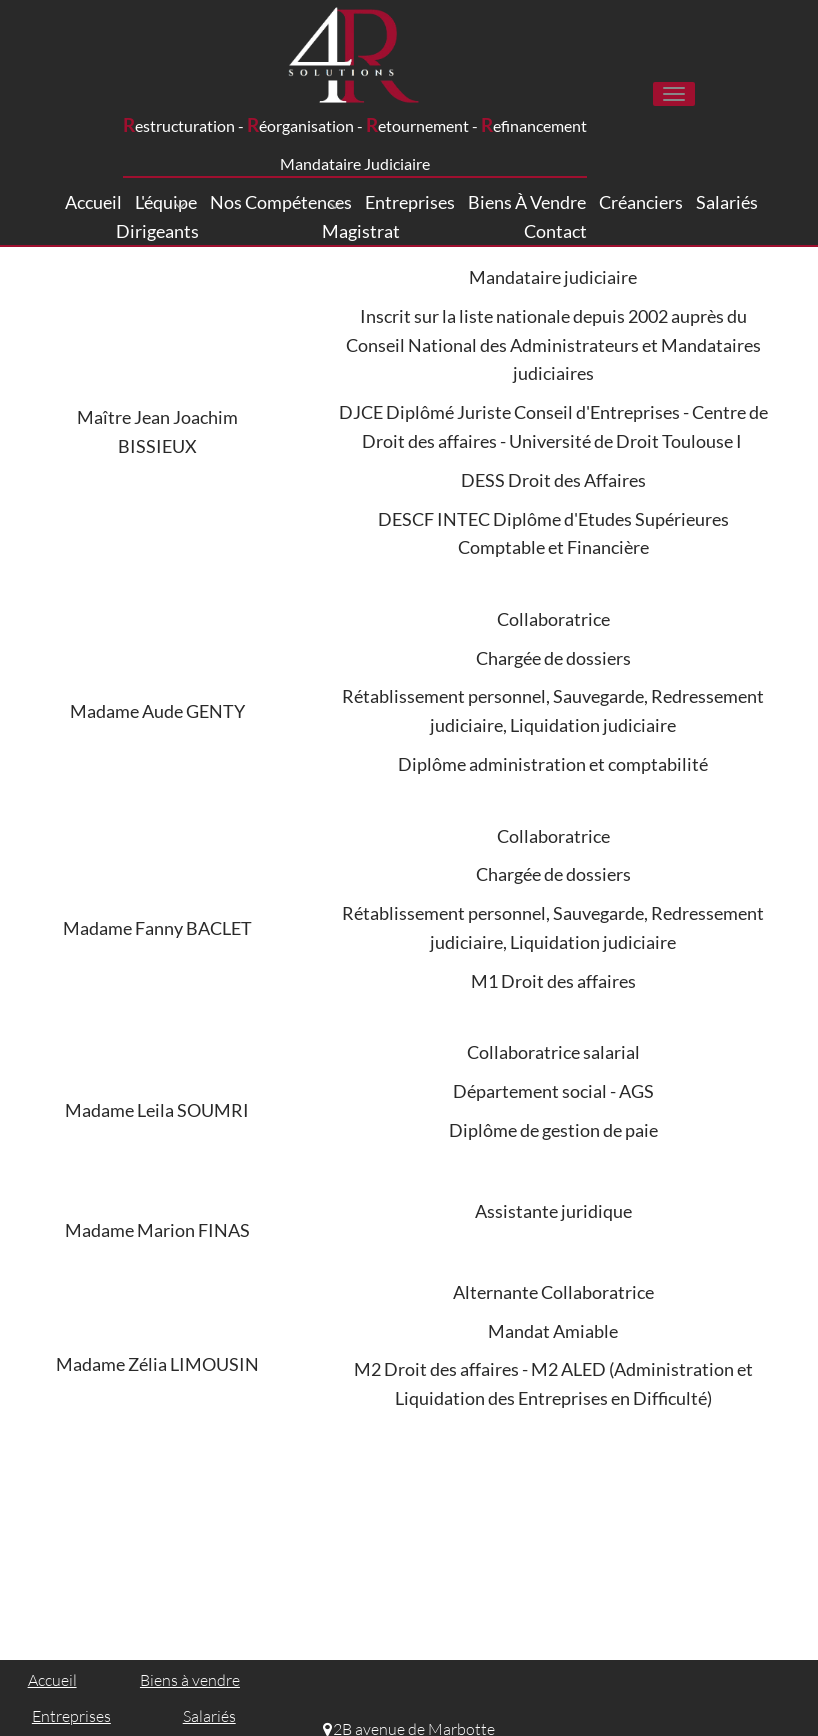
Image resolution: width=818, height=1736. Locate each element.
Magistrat (361, 231)
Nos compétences (281, 203)
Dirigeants (157, 231)
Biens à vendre (527, 202)
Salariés (727, 202)
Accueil (93, 202)
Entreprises (410, 202)
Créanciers (641, 202)
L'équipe (166, 203)
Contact (555, 231)
